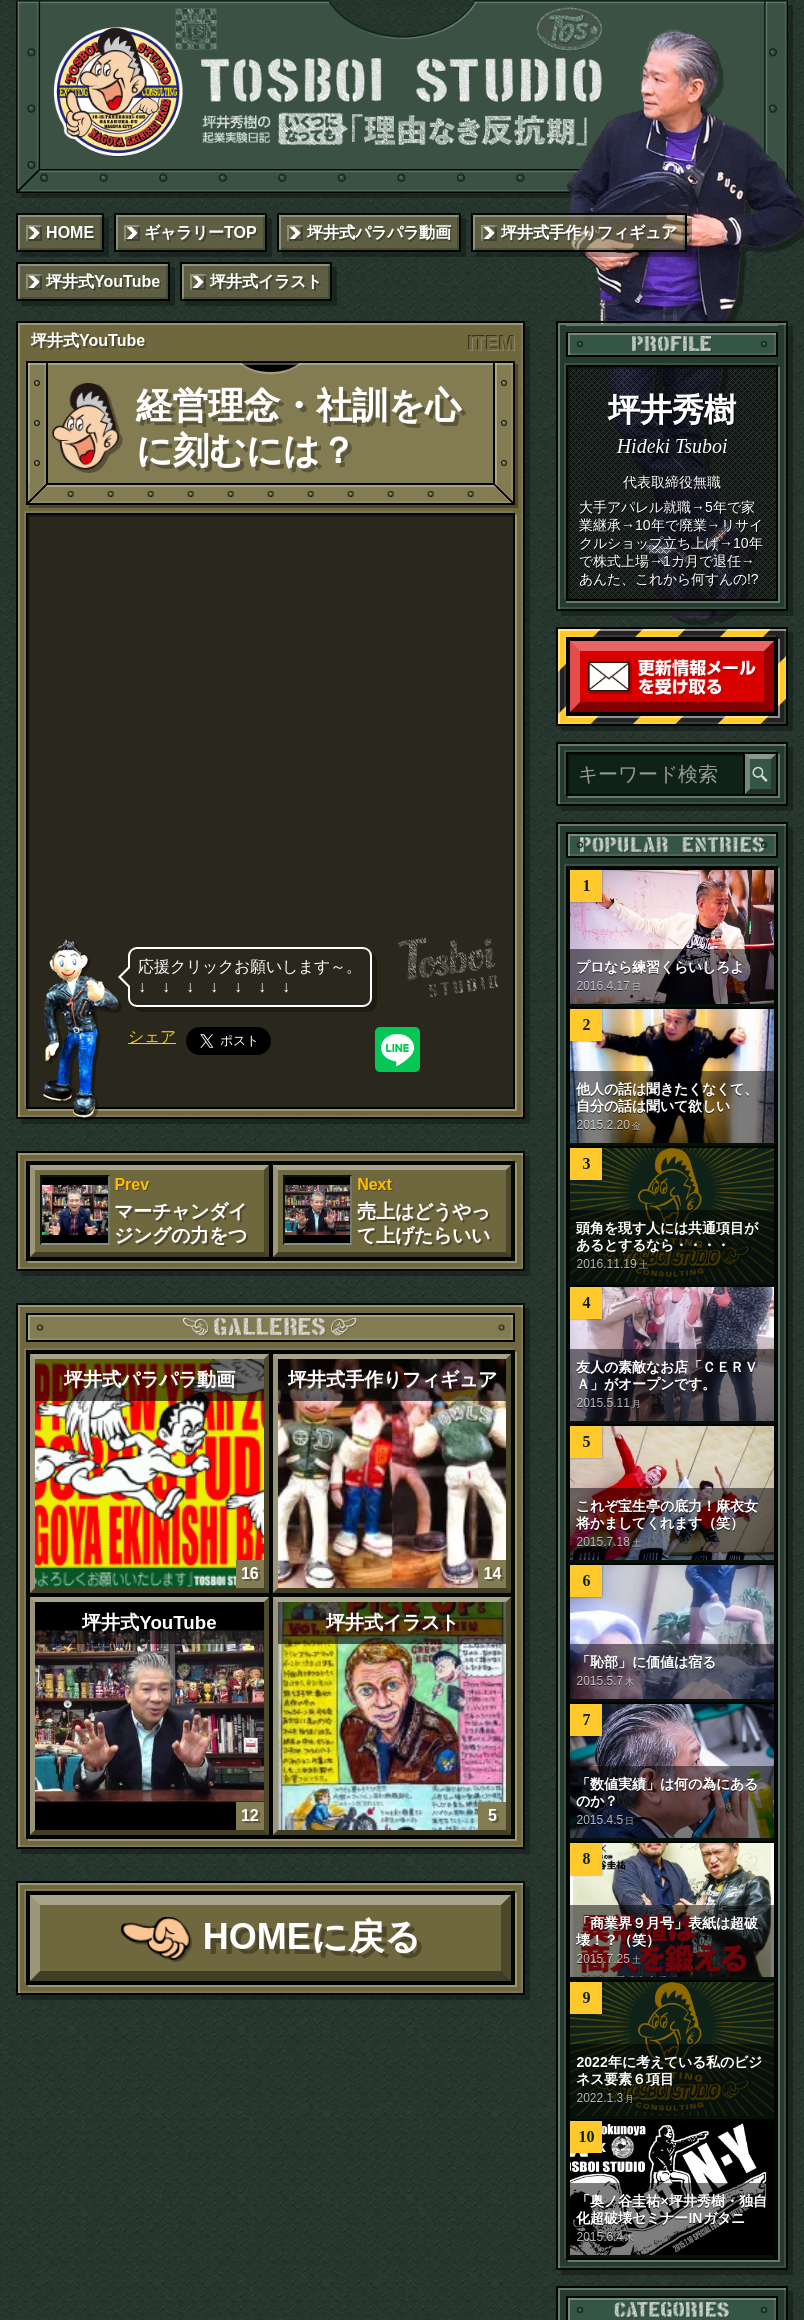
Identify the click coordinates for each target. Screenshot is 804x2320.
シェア (152, 1036)
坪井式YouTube (103, 281)
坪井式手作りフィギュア (589, 232)
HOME (70, 232)
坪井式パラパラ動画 (379, 232)
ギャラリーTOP (200, 232)
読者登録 (769, 707)
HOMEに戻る (312, 1936)
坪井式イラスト (266, 281)
